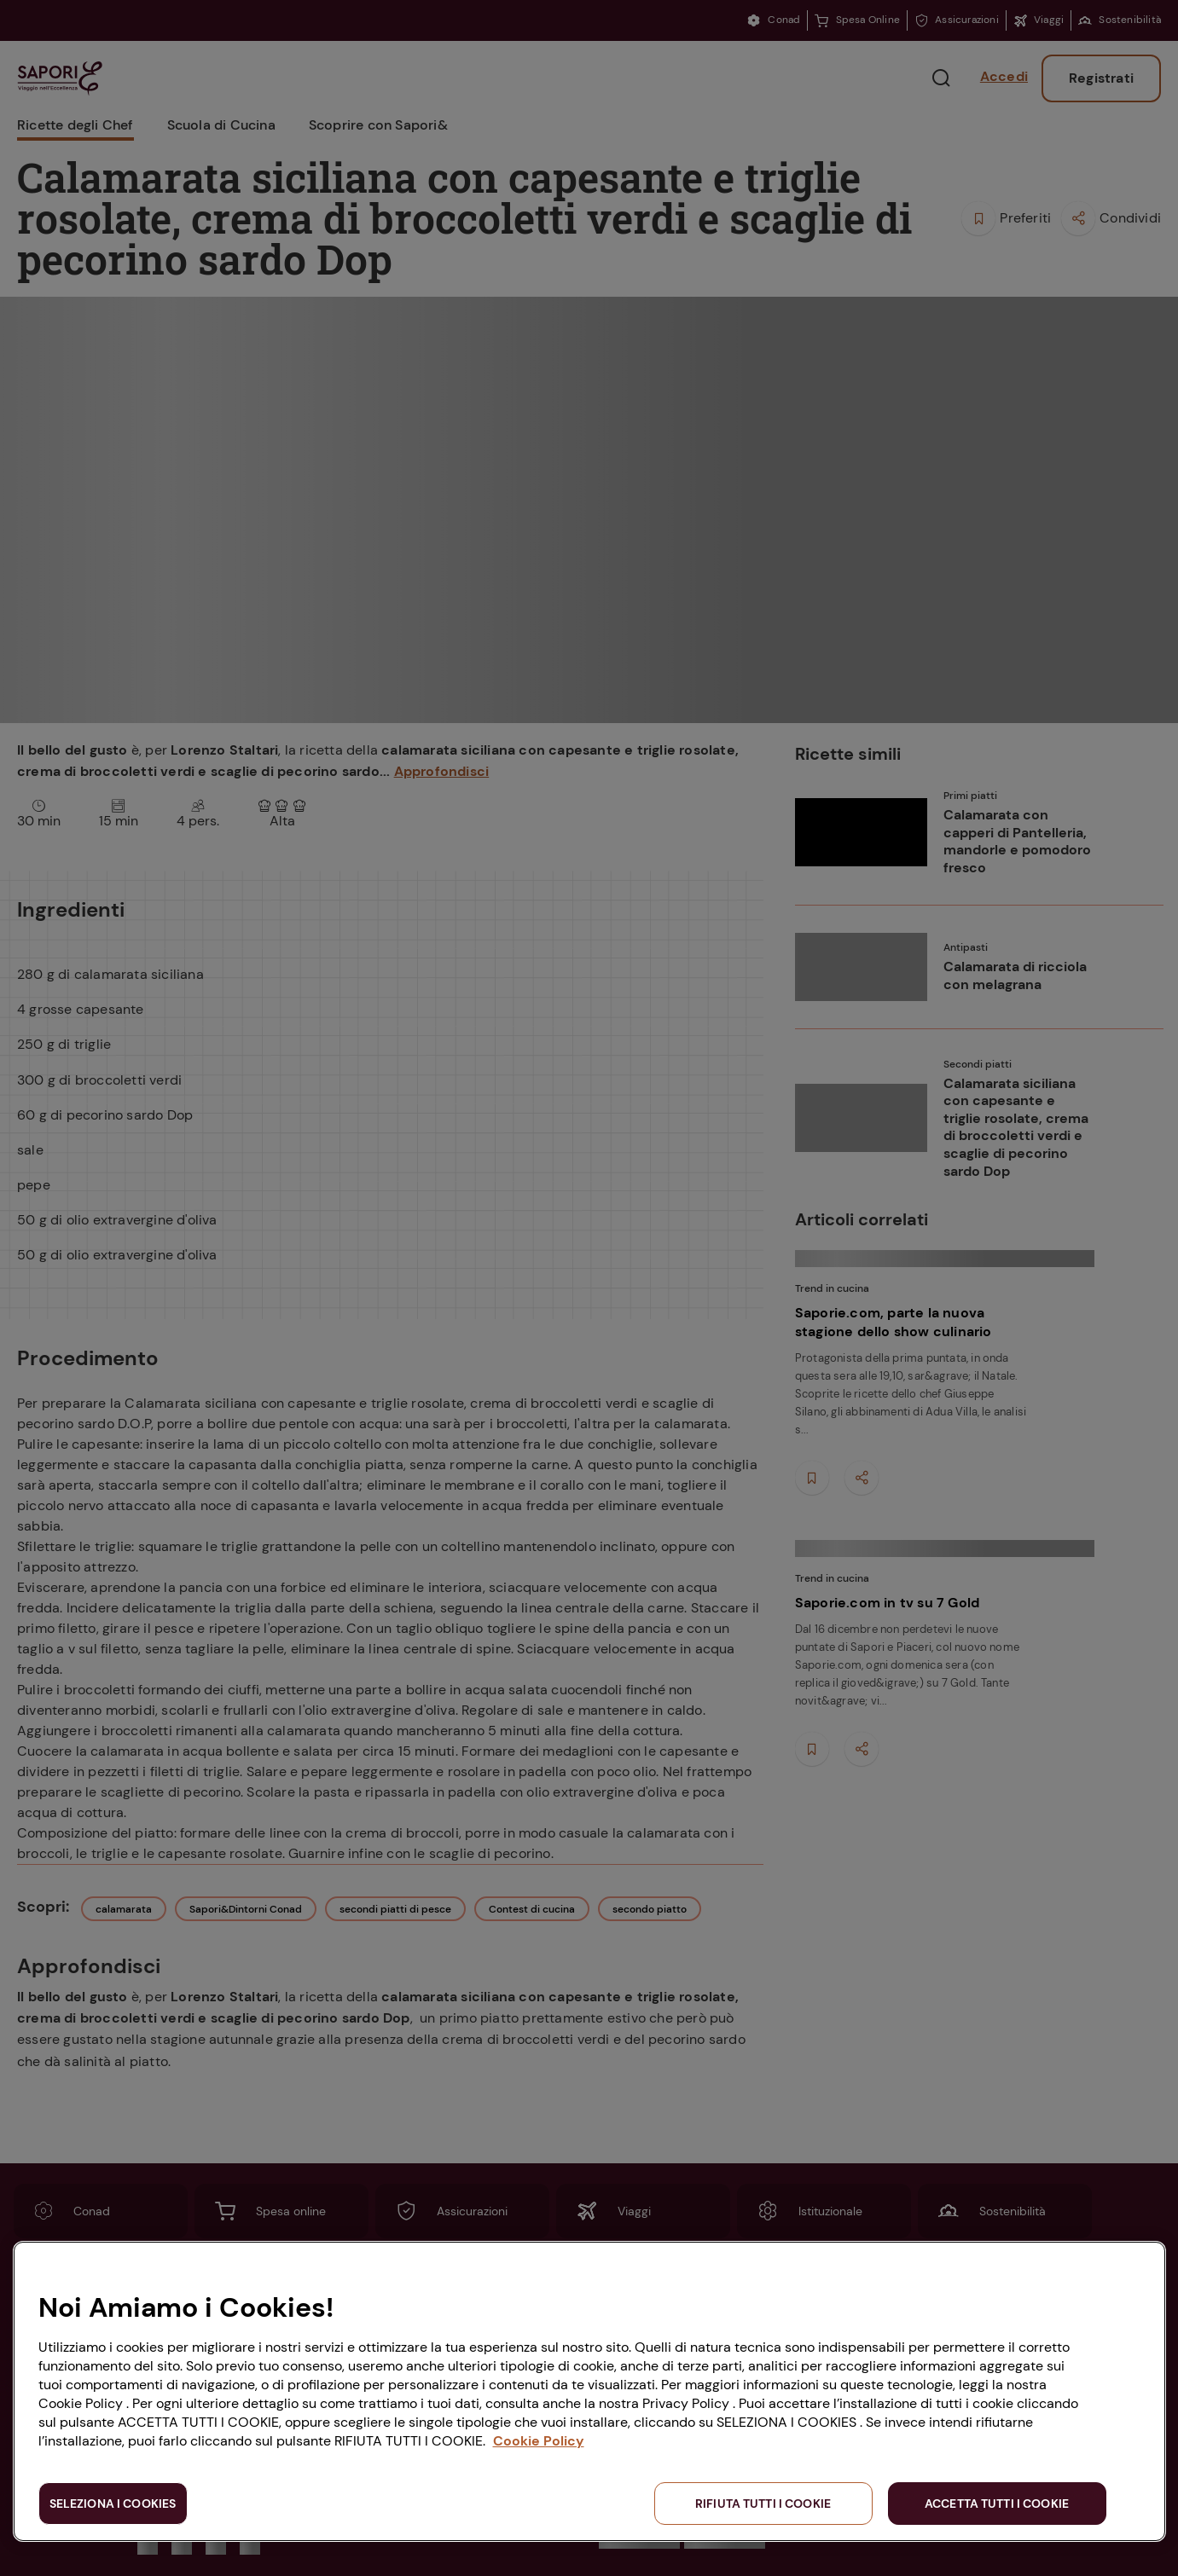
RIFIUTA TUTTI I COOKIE (763, 2503)
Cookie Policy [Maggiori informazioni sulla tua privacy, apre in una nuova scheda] (538, 2441)
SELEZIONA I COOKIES (113, 2503)
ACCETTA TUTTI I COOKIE (997, 2503)
